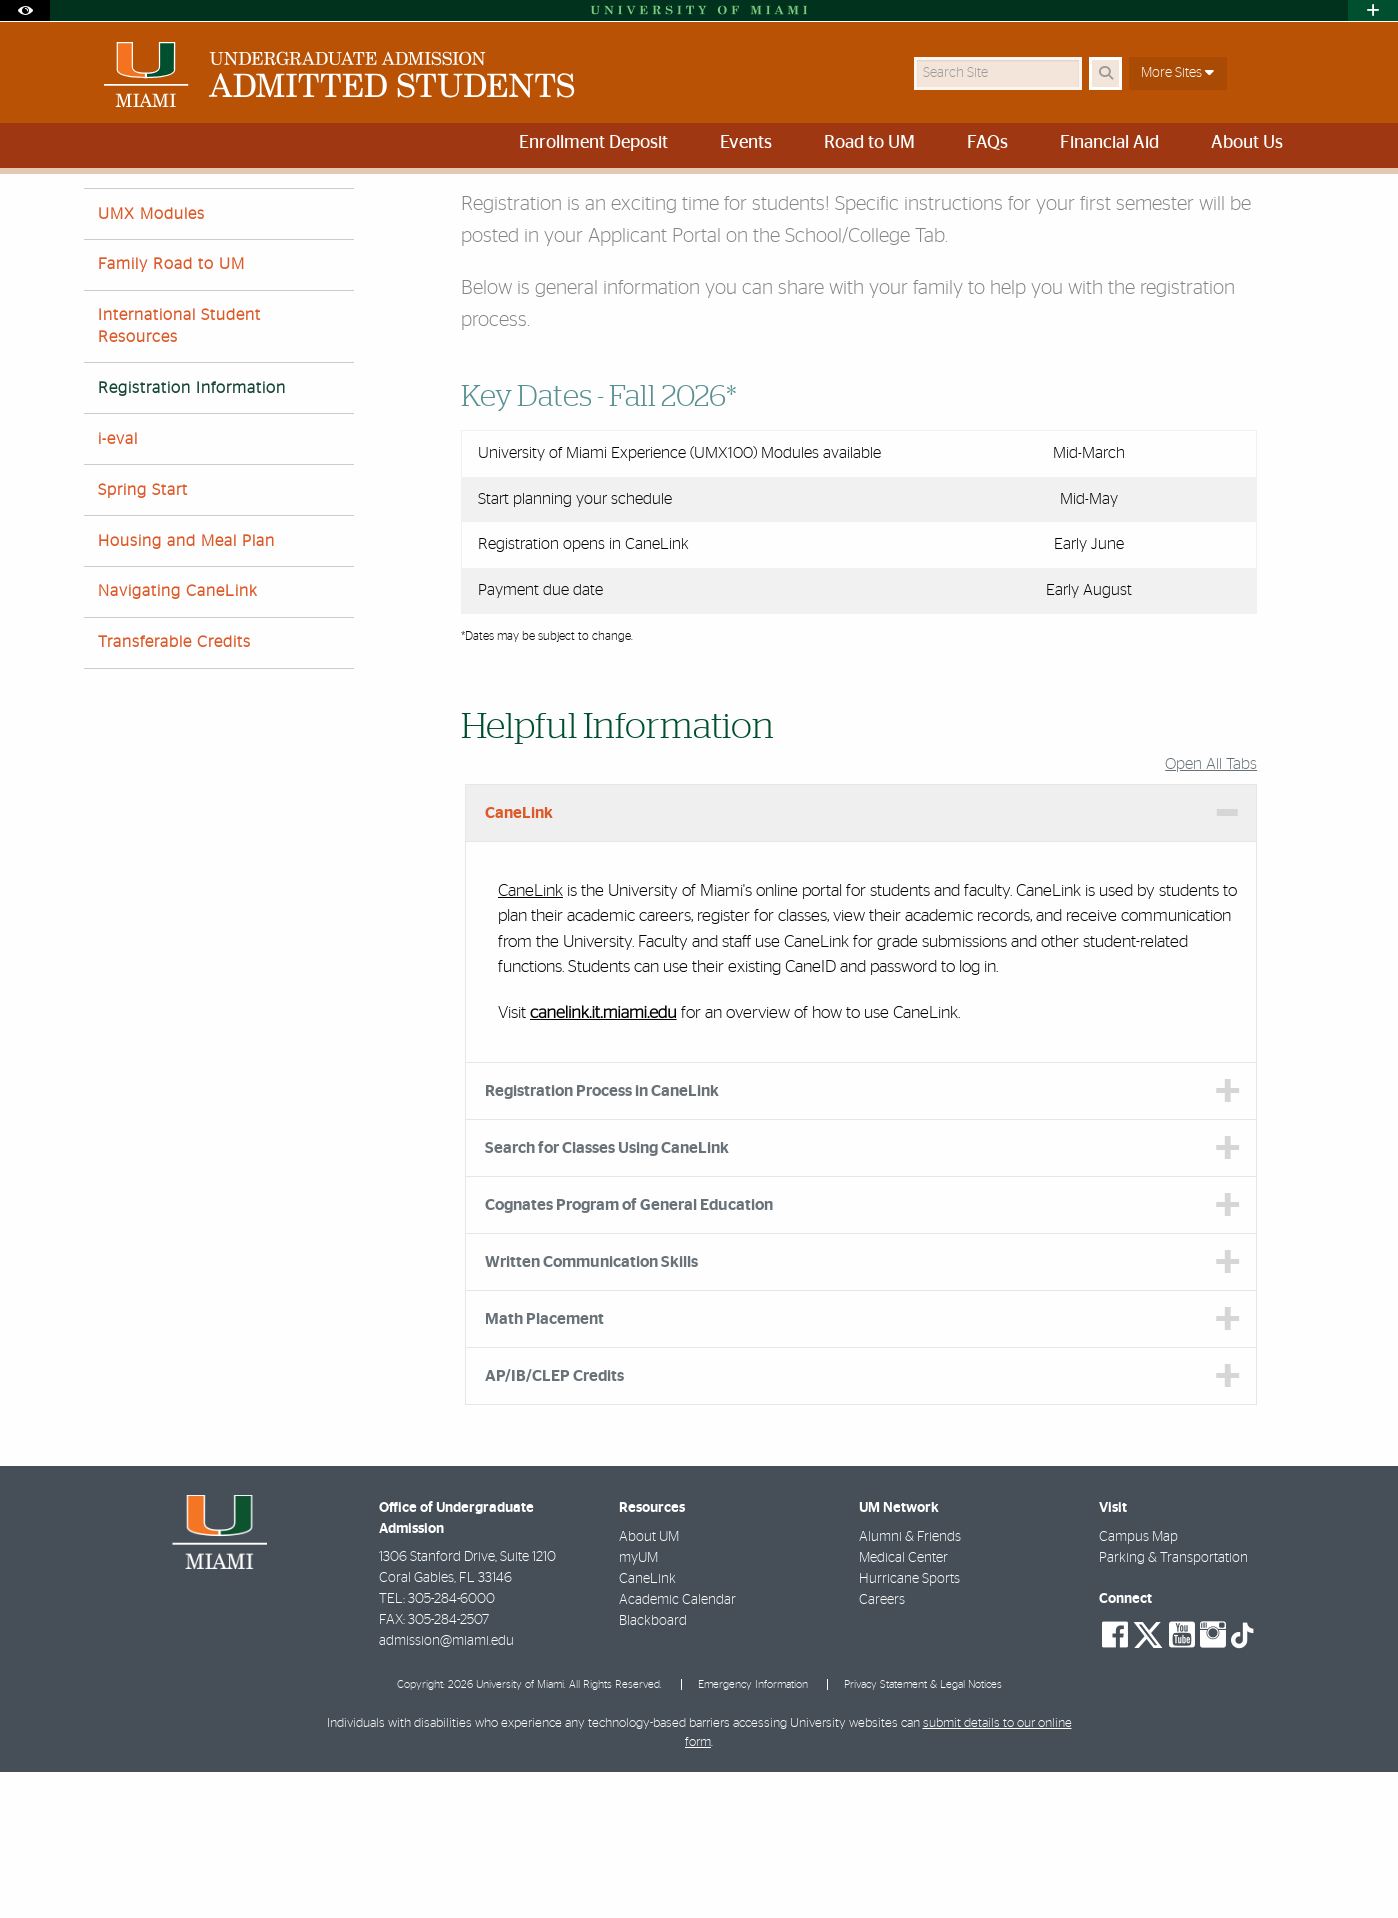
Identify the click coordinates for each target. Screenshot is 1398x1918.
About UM (649, 1683)
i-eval (118, 585)
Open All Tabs (1211, 910)
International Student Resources (179, 471)
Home (101, 214)
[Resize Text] (1250, 202)
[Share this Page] (1297, 203)
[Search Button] (1105, 73)
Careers (882, 1746)
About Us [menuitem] (1247, 143)
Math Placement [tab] (544, 1465)
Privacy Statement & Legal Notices (923, 1830)
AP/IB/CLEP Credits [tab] (554, 1522)
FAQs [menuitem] (987, 143)
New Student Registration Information (354, 215)
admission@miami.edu (446, 1787)
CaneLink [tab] (519, 959)
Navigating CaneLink (178, 737)
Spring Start (143, 636)
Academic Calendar (677, 1746)
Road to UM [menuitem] (869, 143)
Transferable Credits (174, 788)
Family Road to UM (171, 410)
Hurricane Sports (909, 1725)
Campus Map (1138, 1683)
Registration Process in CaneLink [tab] (602, 1237)
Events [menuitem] (746, 143)
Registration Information (192, 534)
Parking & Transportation (1173, 1704)
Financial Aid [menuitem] (1109, 143)
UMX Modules (151, 360)
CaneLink (530, 1036)
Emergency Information (753, 1830)
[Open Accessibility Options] (25, 10)
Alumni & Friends (910, 1683)
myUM (638, 1704)
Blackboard (653, 1767)
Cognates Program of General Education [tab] (629, 1351)
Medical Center (903, 1704)
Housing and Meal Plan (186, 687)
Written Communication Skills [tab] (591, 1408)
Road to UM (181, 214)
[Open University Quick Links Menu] (1373, 10)
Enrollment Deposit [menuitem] (593, 143)
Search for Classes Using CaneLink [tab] (607, 1294)
